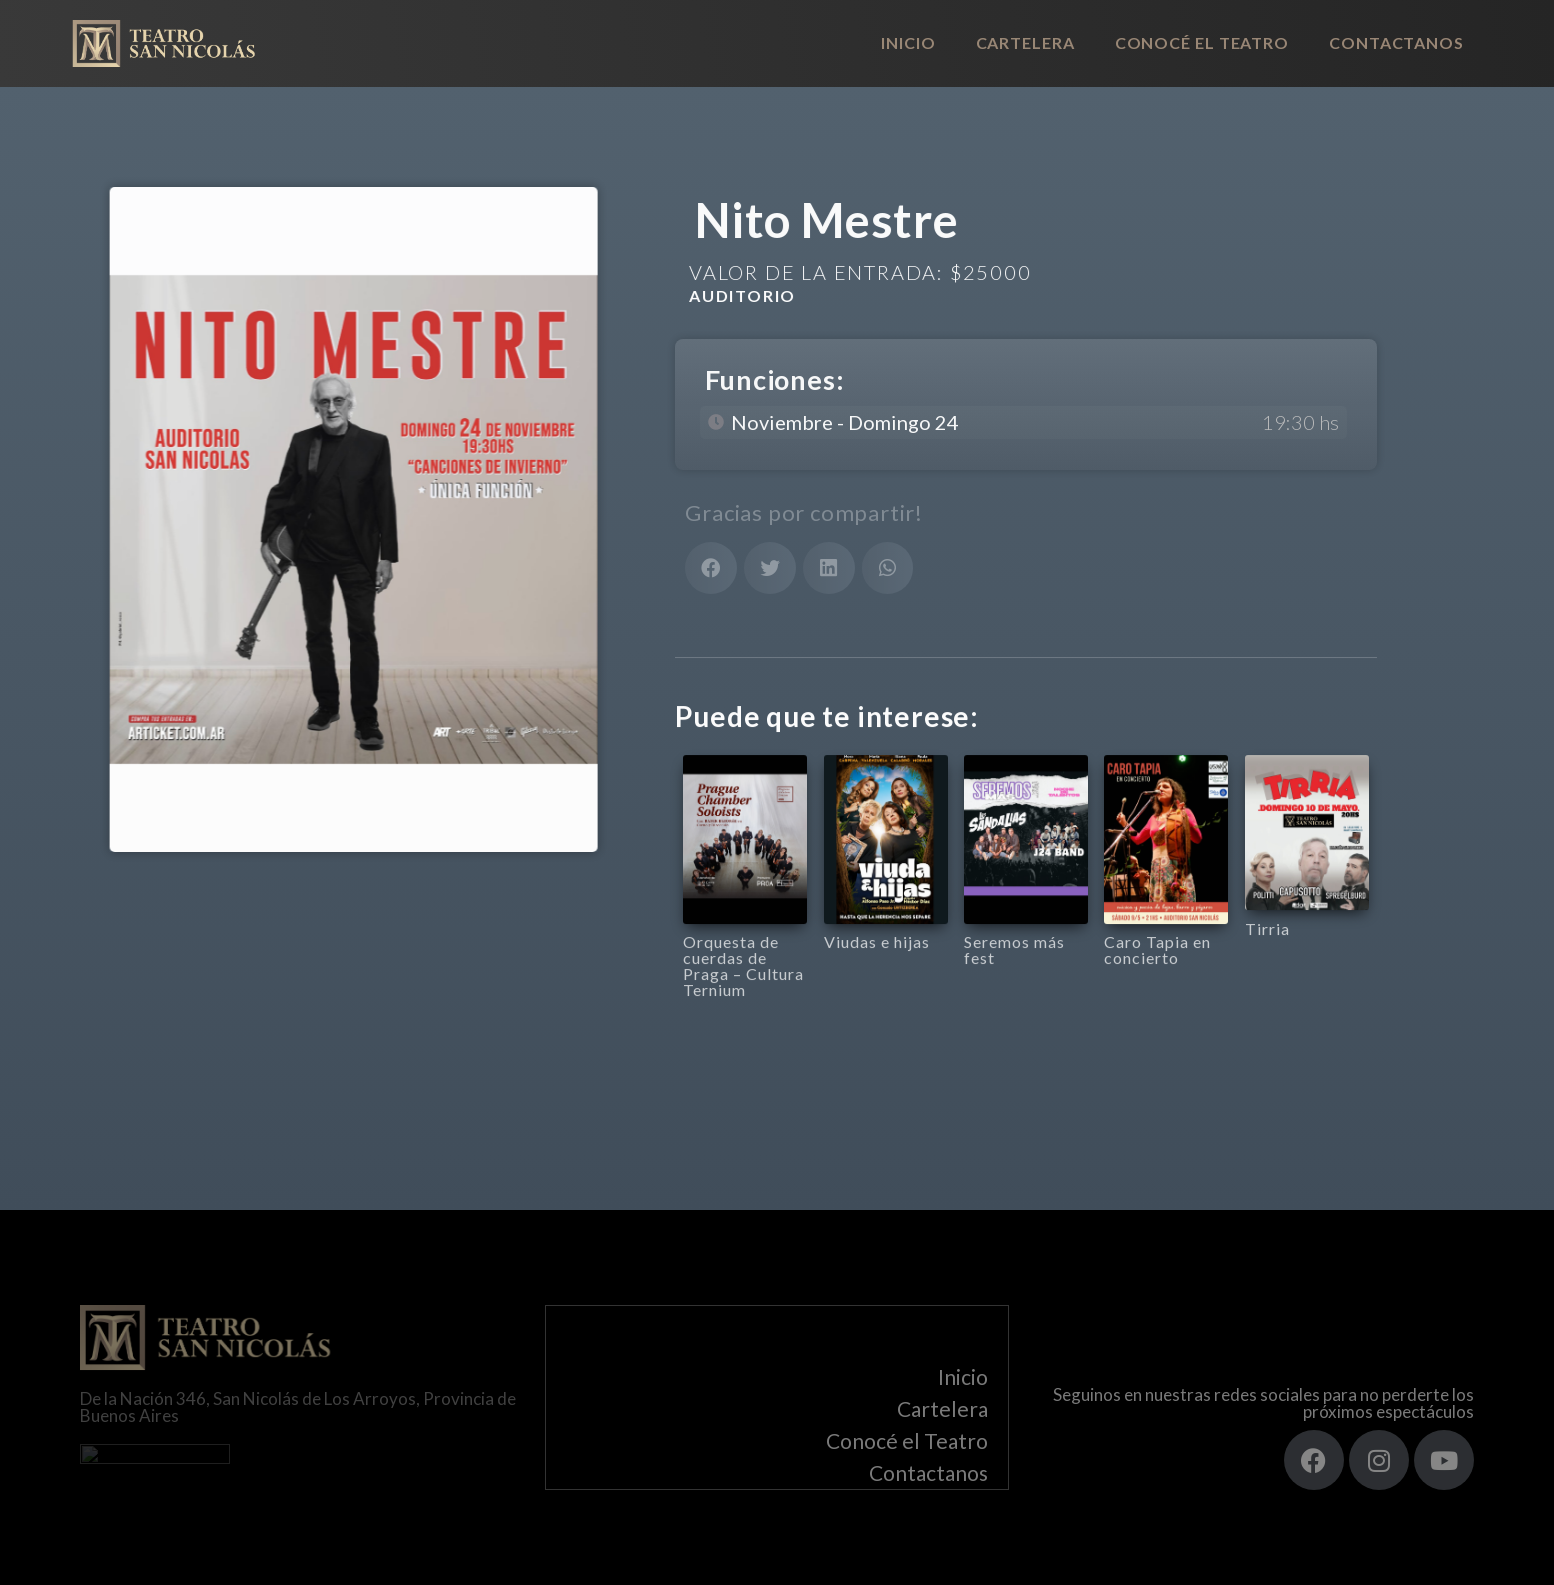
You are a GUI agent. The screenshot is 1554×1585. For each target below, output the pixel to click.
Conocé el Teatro (1202, 42)
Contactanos (1396, 42)
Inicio (908, 42)
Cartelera (1025, 42)
